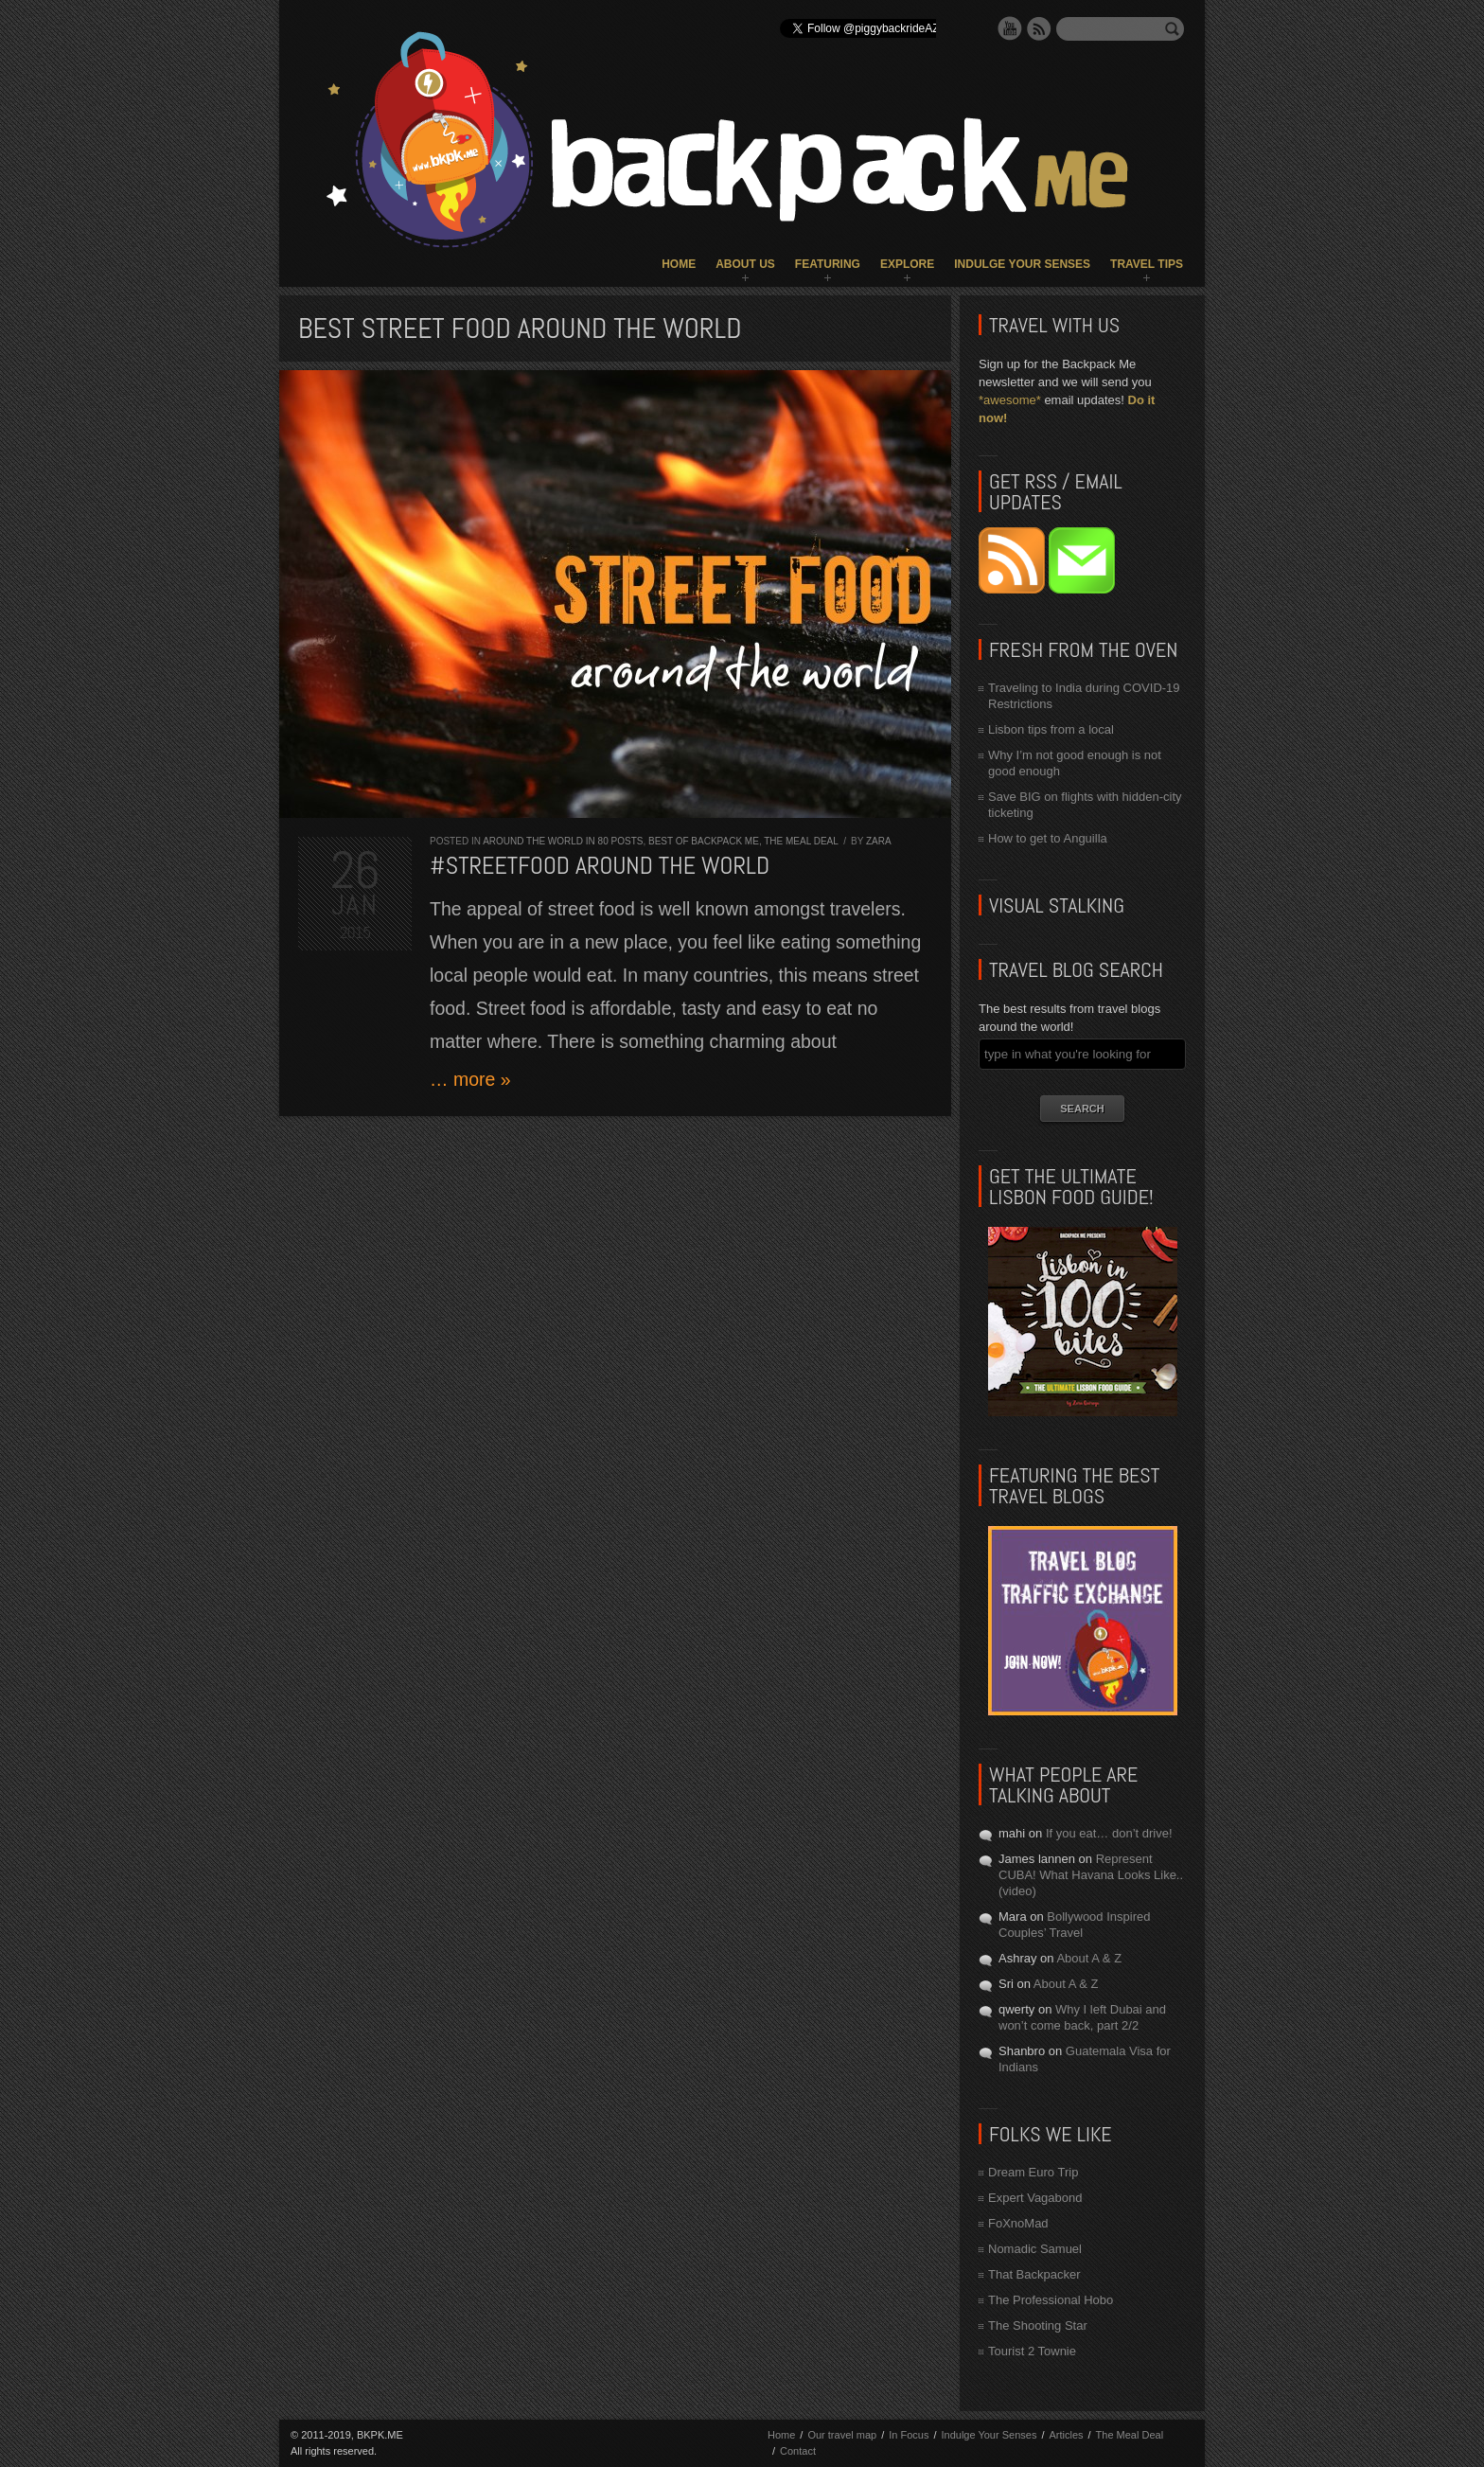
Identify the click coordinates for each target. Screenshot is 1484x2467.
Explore (907, 264)
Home (679, 264)
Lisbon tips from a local (1051, 729)
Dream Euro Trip (1033, 2172)
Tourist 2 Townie (1032, 2351)
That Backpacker (1034, 2274)
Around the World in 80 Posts (563, 841)
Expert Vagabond (1035, 2198)
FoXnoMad (1018, 2223)
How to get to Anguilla (1047, 838)
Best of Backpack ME (703, 841)
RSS (1039, 28)
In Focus (908, 2434)
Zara (879, 841)
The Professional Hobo (1050, 2300)
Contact (798, 2451)
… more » (470, 1079)
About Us (745, 264)
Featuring (827, 264)
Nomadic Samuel (1035, 2249)
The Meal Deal (801, 841)
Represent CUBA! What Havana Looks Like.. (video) (1090, 1875)
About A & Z (1089, 1958)
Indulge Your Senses (1022, 264)
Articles (1066, 2434)
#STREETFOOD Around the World (599, 865)
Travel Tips (1146, 264)
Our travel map (841, 2434)
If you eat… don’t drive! (1109, 1833)
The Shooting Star (1037, 2325)
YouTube (1010, 28)
